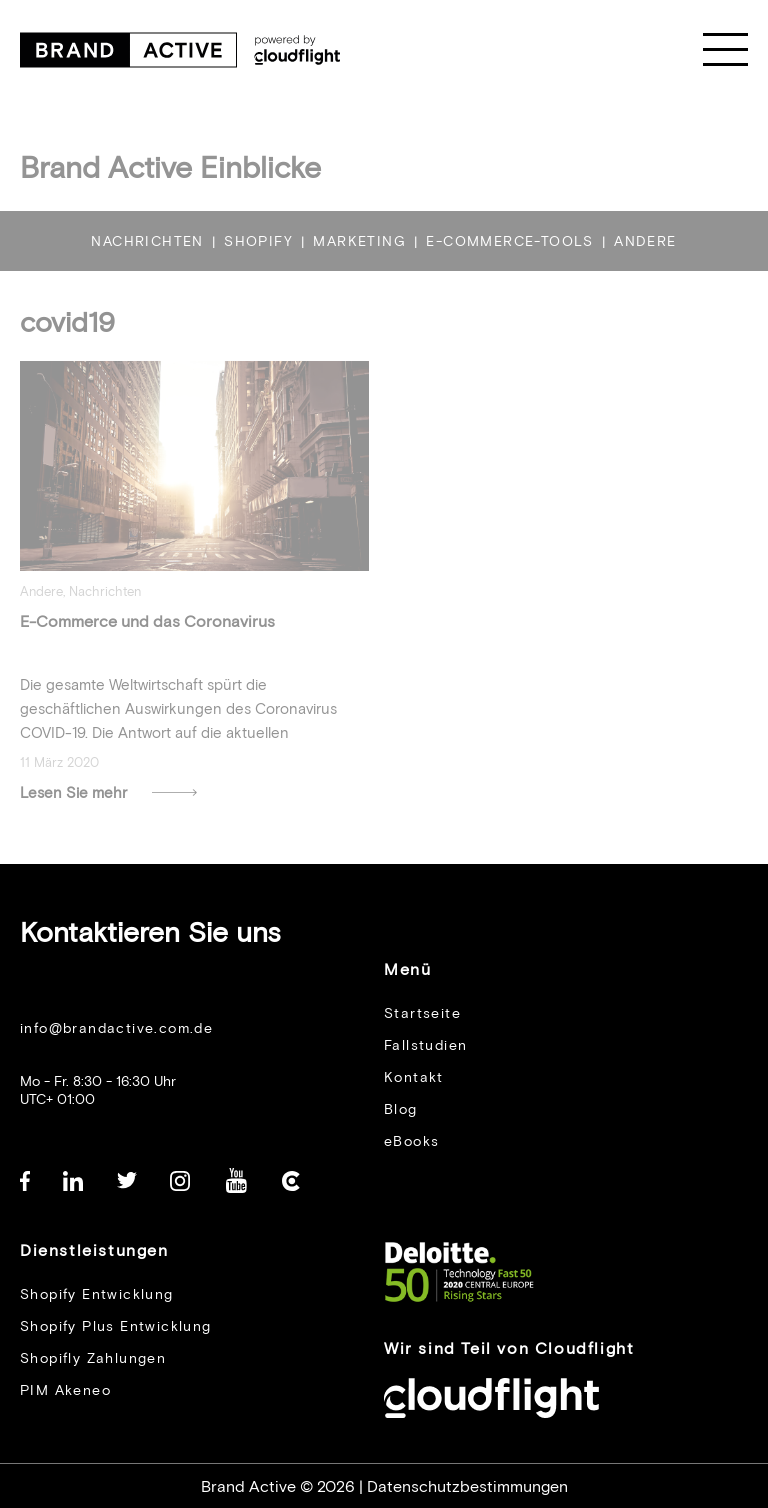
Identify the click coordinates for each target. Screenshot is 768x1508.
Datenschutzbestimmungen (467, 1486)
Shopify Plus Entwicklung (116, 1325)
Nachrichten (105, 605)
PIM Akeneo (65, 1389)
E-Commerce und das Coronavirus (147, 634)
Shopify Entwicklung (97, 1293)
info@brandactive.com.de (116, 1027)
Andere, (44, 605)
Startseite (422, 1012)
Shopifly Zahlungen (93, 1357)
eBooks (411, 1140)
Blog (401, 1108)
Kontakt (414, 1076)
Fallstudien (425, 1044)
